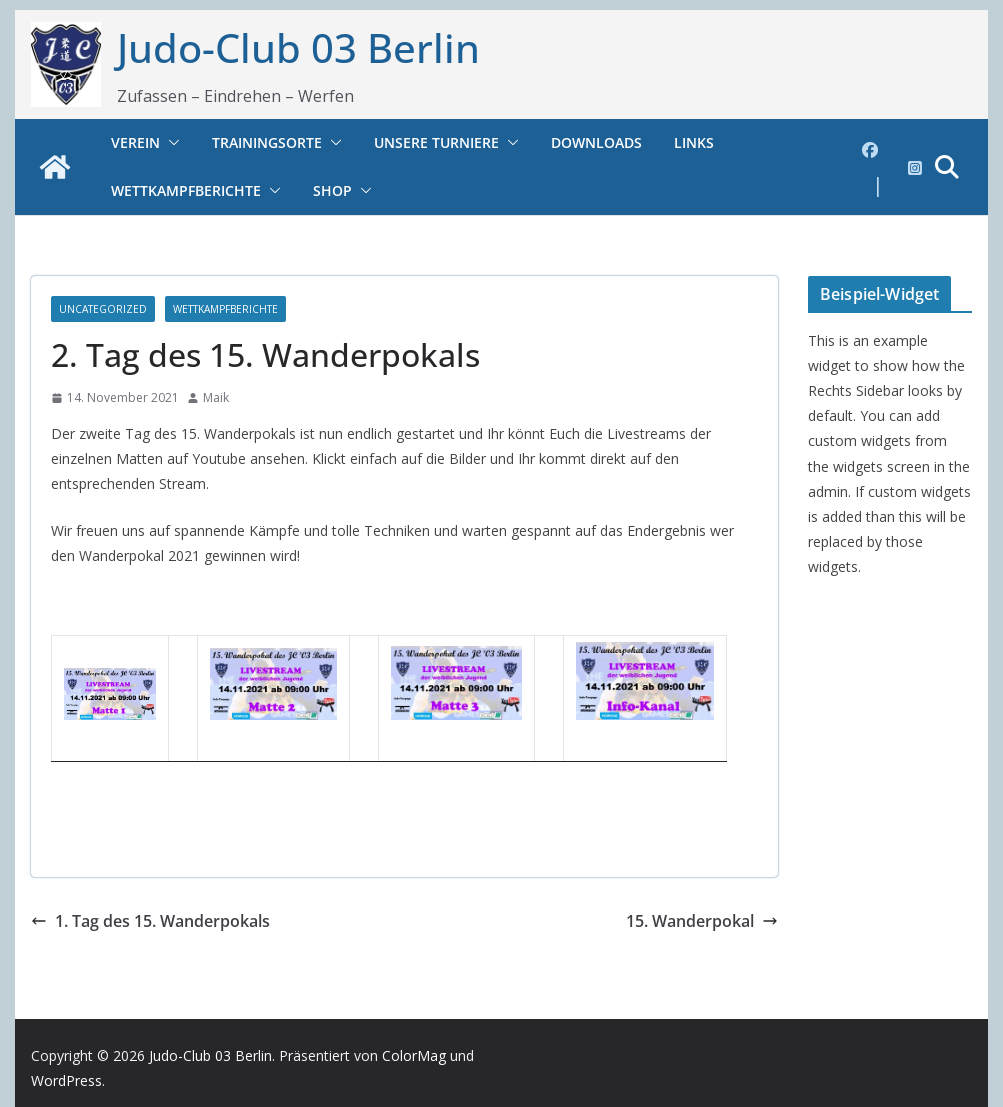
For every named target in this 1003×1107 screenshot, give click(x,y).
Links (694, 142)
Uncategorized (103, 309)
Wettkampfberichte (186, 190)
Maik (216, 397)
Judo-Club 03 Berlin (298, 47)
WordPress (66, 1080)
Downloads (596, 142)
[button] (170, 143)
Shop (332, 190)
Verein (135, 142)
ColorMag (414, 1055)
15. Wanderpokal (702, 921)
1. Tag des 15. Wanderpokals (150, 921)
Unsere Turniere (436, 142)
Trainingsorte (267, 142)
